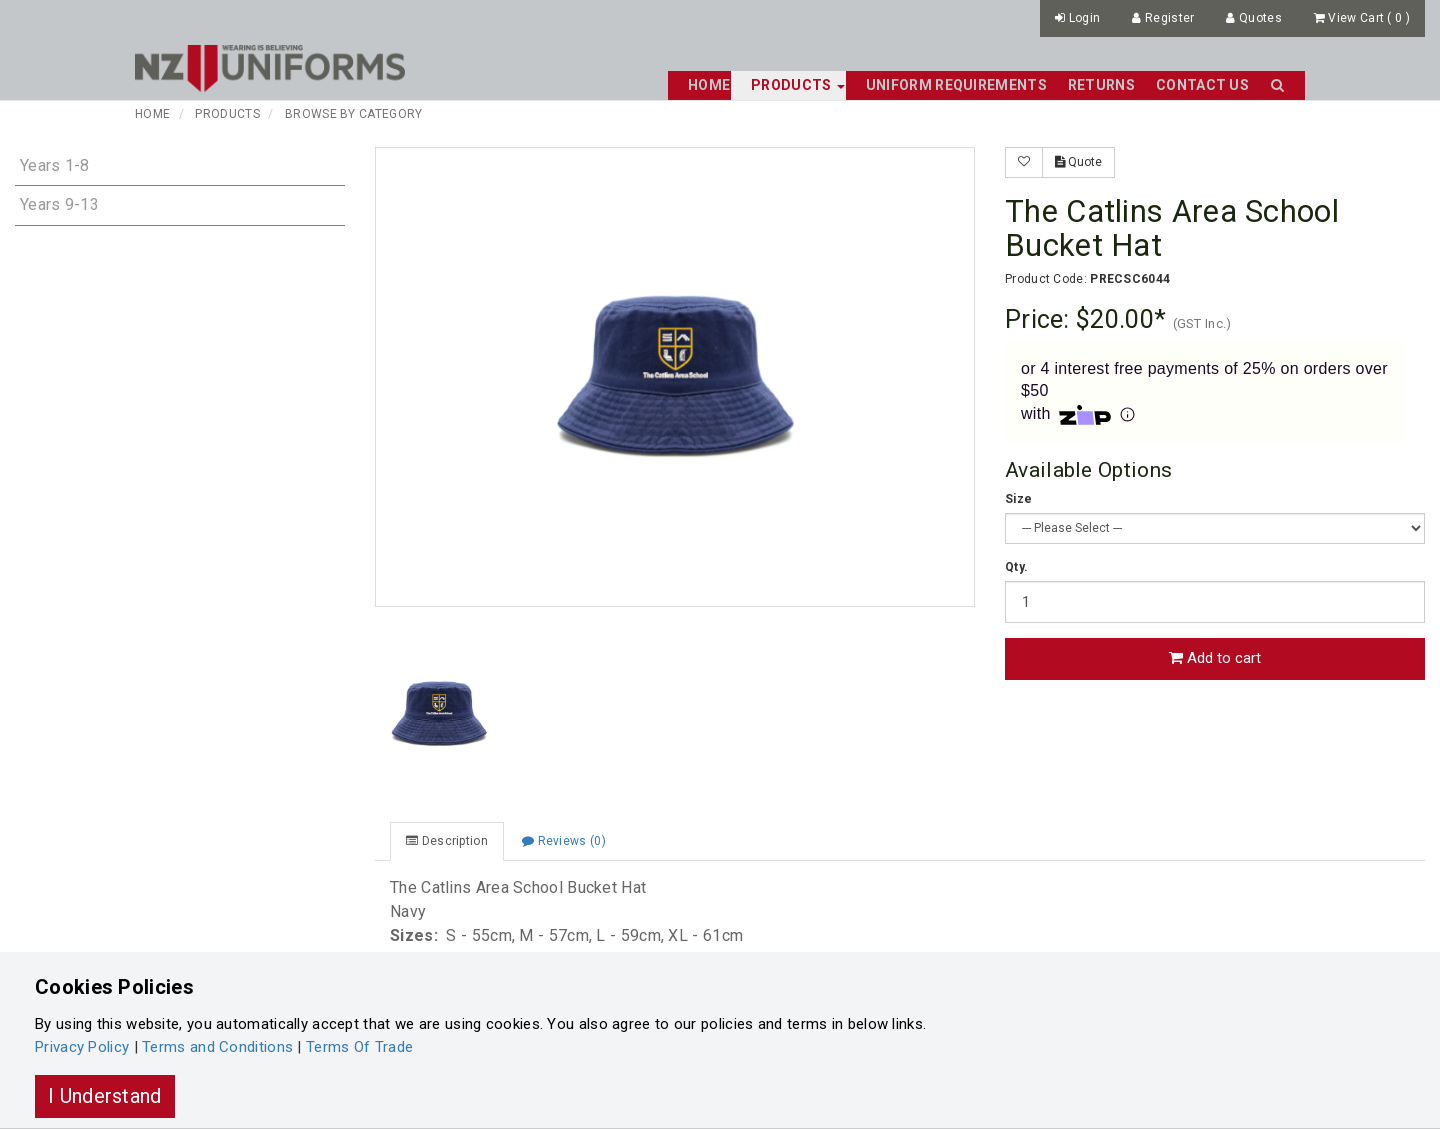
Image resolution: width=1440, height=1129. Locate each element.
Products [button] (798, 85)
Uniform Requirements (956, 85)
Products (227, 114)
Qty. (1016, 567)
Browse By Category (353, 114)
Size (1018, 499)
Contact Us (1202, 85)
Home (709, 85)
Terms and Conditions (217, 1047)
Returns (1101, 85)
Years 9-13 (59, 204)
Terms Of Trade (359, 1047)
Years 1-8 (55, 165)
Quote (1078, 162)
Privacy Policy (82, 1047)
